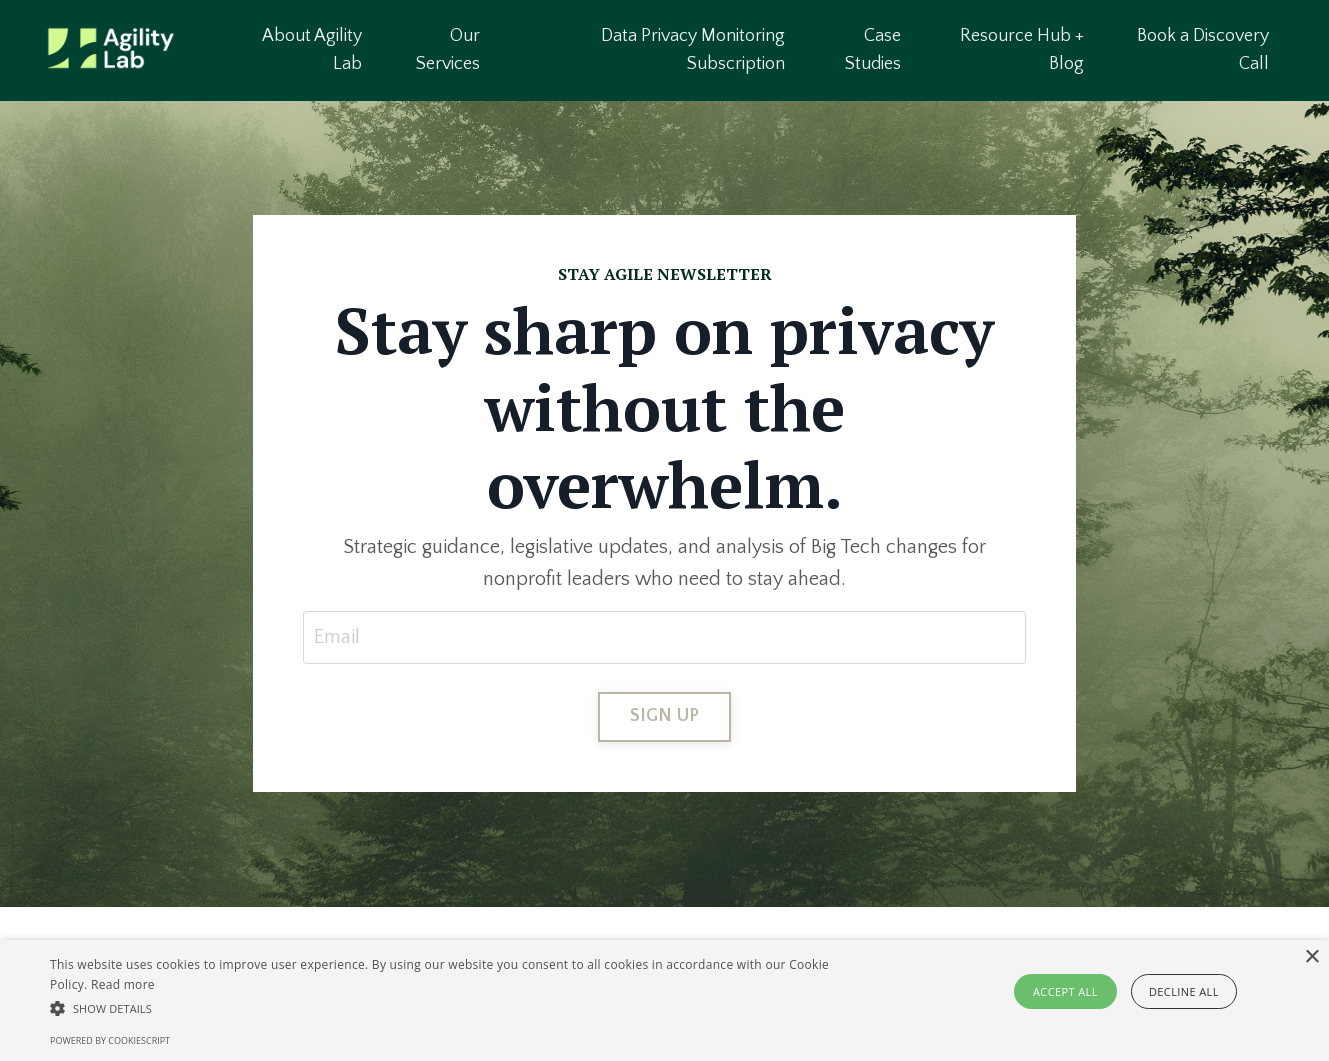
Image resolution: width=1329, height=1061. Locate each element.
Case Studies (873, 50)
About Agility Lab (312, 50)
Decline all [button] (1184, 991)
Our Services (448, 50)
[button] (449, 1008)
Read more (123, 984)
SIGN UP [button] (665, 716)
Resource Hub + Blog (1022, 50)
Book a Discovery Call (1203, 50)
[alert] (664, 1000)
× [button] (1311, 957)
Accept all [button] (1065, 991)
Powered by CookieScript (110, 1040)
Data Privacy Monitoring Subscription (693, 50)
